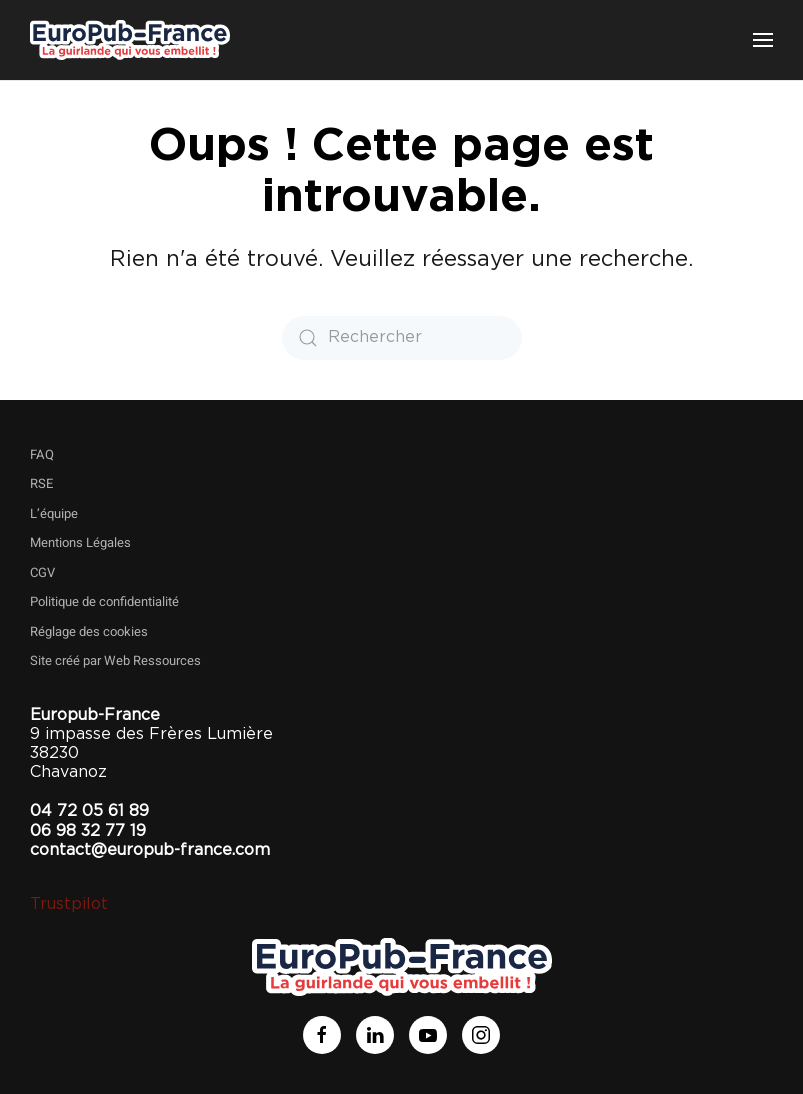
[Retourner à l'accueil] (130, 40)
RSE (41, 483)
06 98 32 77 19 (88, 831)
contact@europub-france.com (150, 850)
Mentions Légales (80, 542)
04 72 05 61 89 (89, 811)
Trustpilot (69, 904)
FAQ (42, 454)
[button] (763, 40)
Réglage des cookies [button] (89, 631)
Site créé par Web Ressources (115, 660)
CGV (42, 572)
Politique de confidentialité (104, 601)
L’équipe (54, 513)
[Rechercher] (402, 338)
